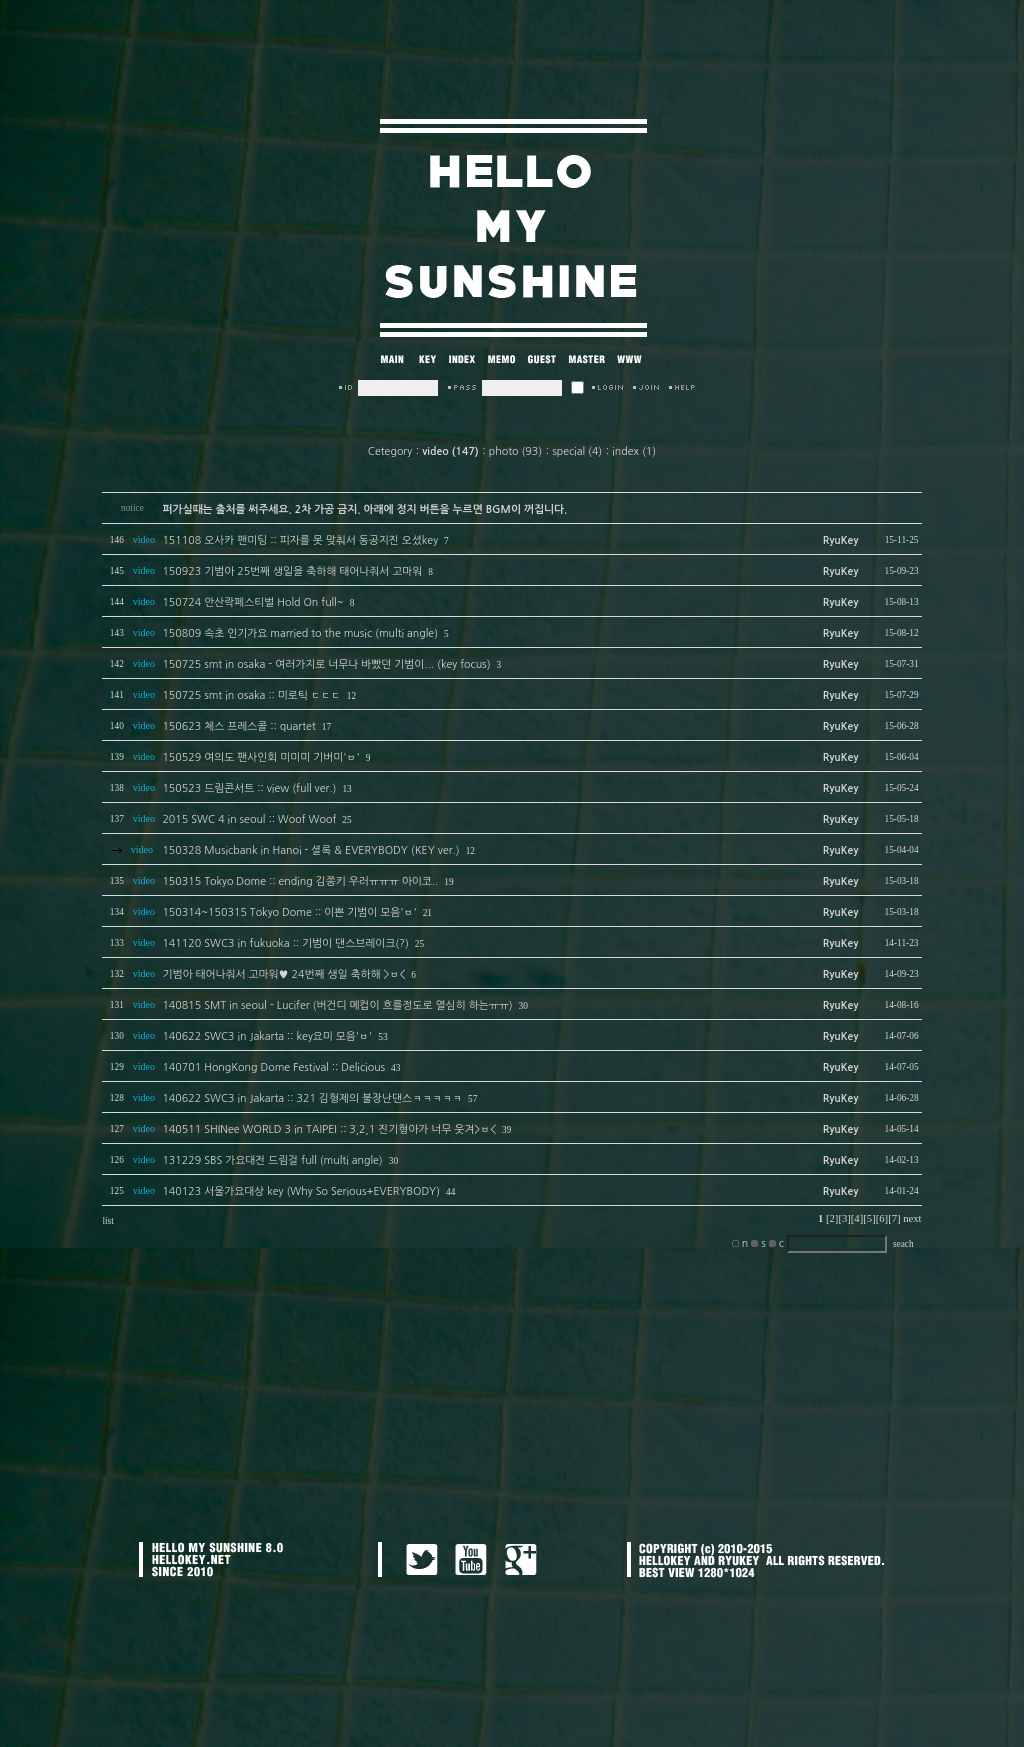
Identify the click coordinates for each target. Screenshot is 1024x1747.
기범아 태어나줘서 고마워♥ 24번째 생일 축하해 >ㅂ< (283, 974)
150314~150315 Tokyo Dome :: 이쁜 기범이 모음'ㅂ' (289, 912)
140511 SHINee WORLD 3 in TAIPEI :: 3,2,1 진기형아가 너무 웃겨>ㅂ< (329, 1129)
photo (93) (515, 451)
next (912, 1218)
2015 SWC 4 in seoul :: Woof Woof (249, 819)
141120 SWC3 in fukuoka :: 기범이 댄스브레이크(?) (285, 943)
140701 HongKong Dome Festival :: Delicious (273, 1067)
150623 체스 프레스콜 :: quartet (238, 726)
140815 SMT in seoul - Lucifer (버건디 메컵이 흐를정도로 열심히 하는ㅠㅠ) (337, 1005)
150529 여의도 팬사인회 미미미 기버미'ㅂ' (260, 757)
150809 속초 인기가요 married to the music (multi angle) (300, 633)
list (107, 1221)
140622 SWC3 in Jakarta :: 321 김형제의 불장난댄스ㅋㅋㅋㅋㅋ (312, 1098)
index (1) (634, 451)
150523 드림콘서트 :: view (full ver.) (249, 788)
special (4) (577, 451)
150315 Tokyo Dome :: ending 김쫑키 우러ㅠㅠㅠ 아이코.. (300, 881)
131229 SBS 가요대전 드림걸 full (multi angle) (272, 1160)
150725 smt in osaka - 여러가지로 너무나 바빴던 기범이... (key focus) (326, 664)
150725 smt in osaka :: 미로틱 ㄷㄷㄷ (251, 695)
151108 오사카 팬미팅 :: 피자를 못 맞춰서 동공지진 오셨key (300, 540)
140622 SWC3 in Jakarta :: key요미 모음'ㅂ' (267, 1036)
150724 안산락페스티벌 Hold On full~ (252, 602)
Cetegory (390, 451)
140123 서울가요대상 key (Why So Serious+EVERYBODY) (301, 1191)
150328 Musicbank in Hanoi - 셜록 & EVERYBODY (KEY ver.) (310, 850)
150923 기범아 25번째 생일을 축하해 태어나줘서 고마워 (292, 571)
